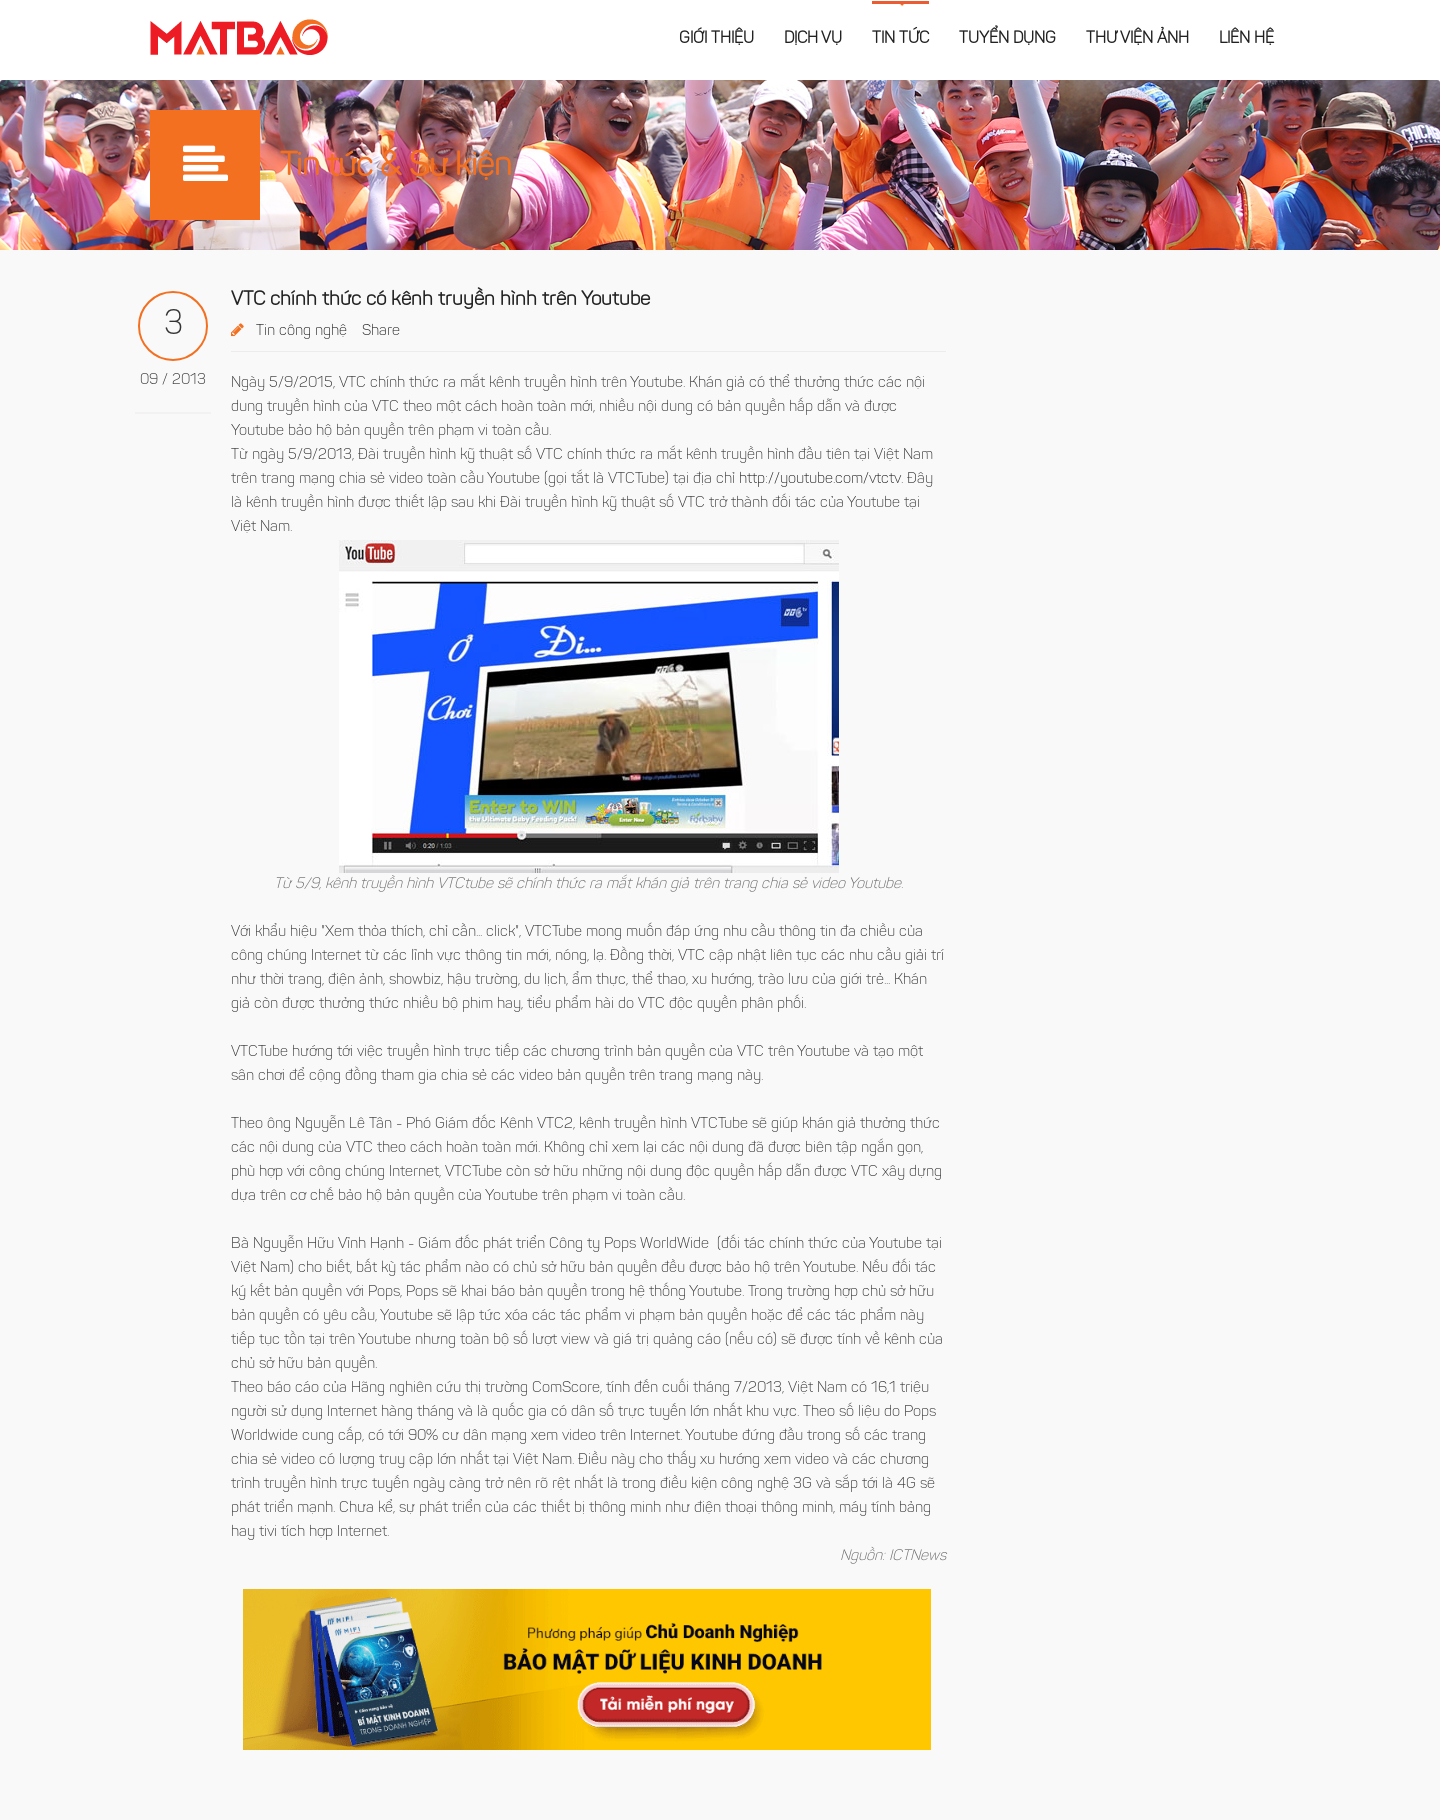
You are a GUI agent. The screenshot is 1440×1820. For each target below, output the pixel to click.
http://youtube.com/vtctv (820, 479)
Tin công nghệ (301, 331)
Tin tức (900, 39)
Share (381, 331)
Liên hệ (1246, 39)
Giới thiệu (716, 39)
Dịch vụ (813, 39)
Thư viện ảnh (1137, 39)
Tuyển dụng (1007, 39)
